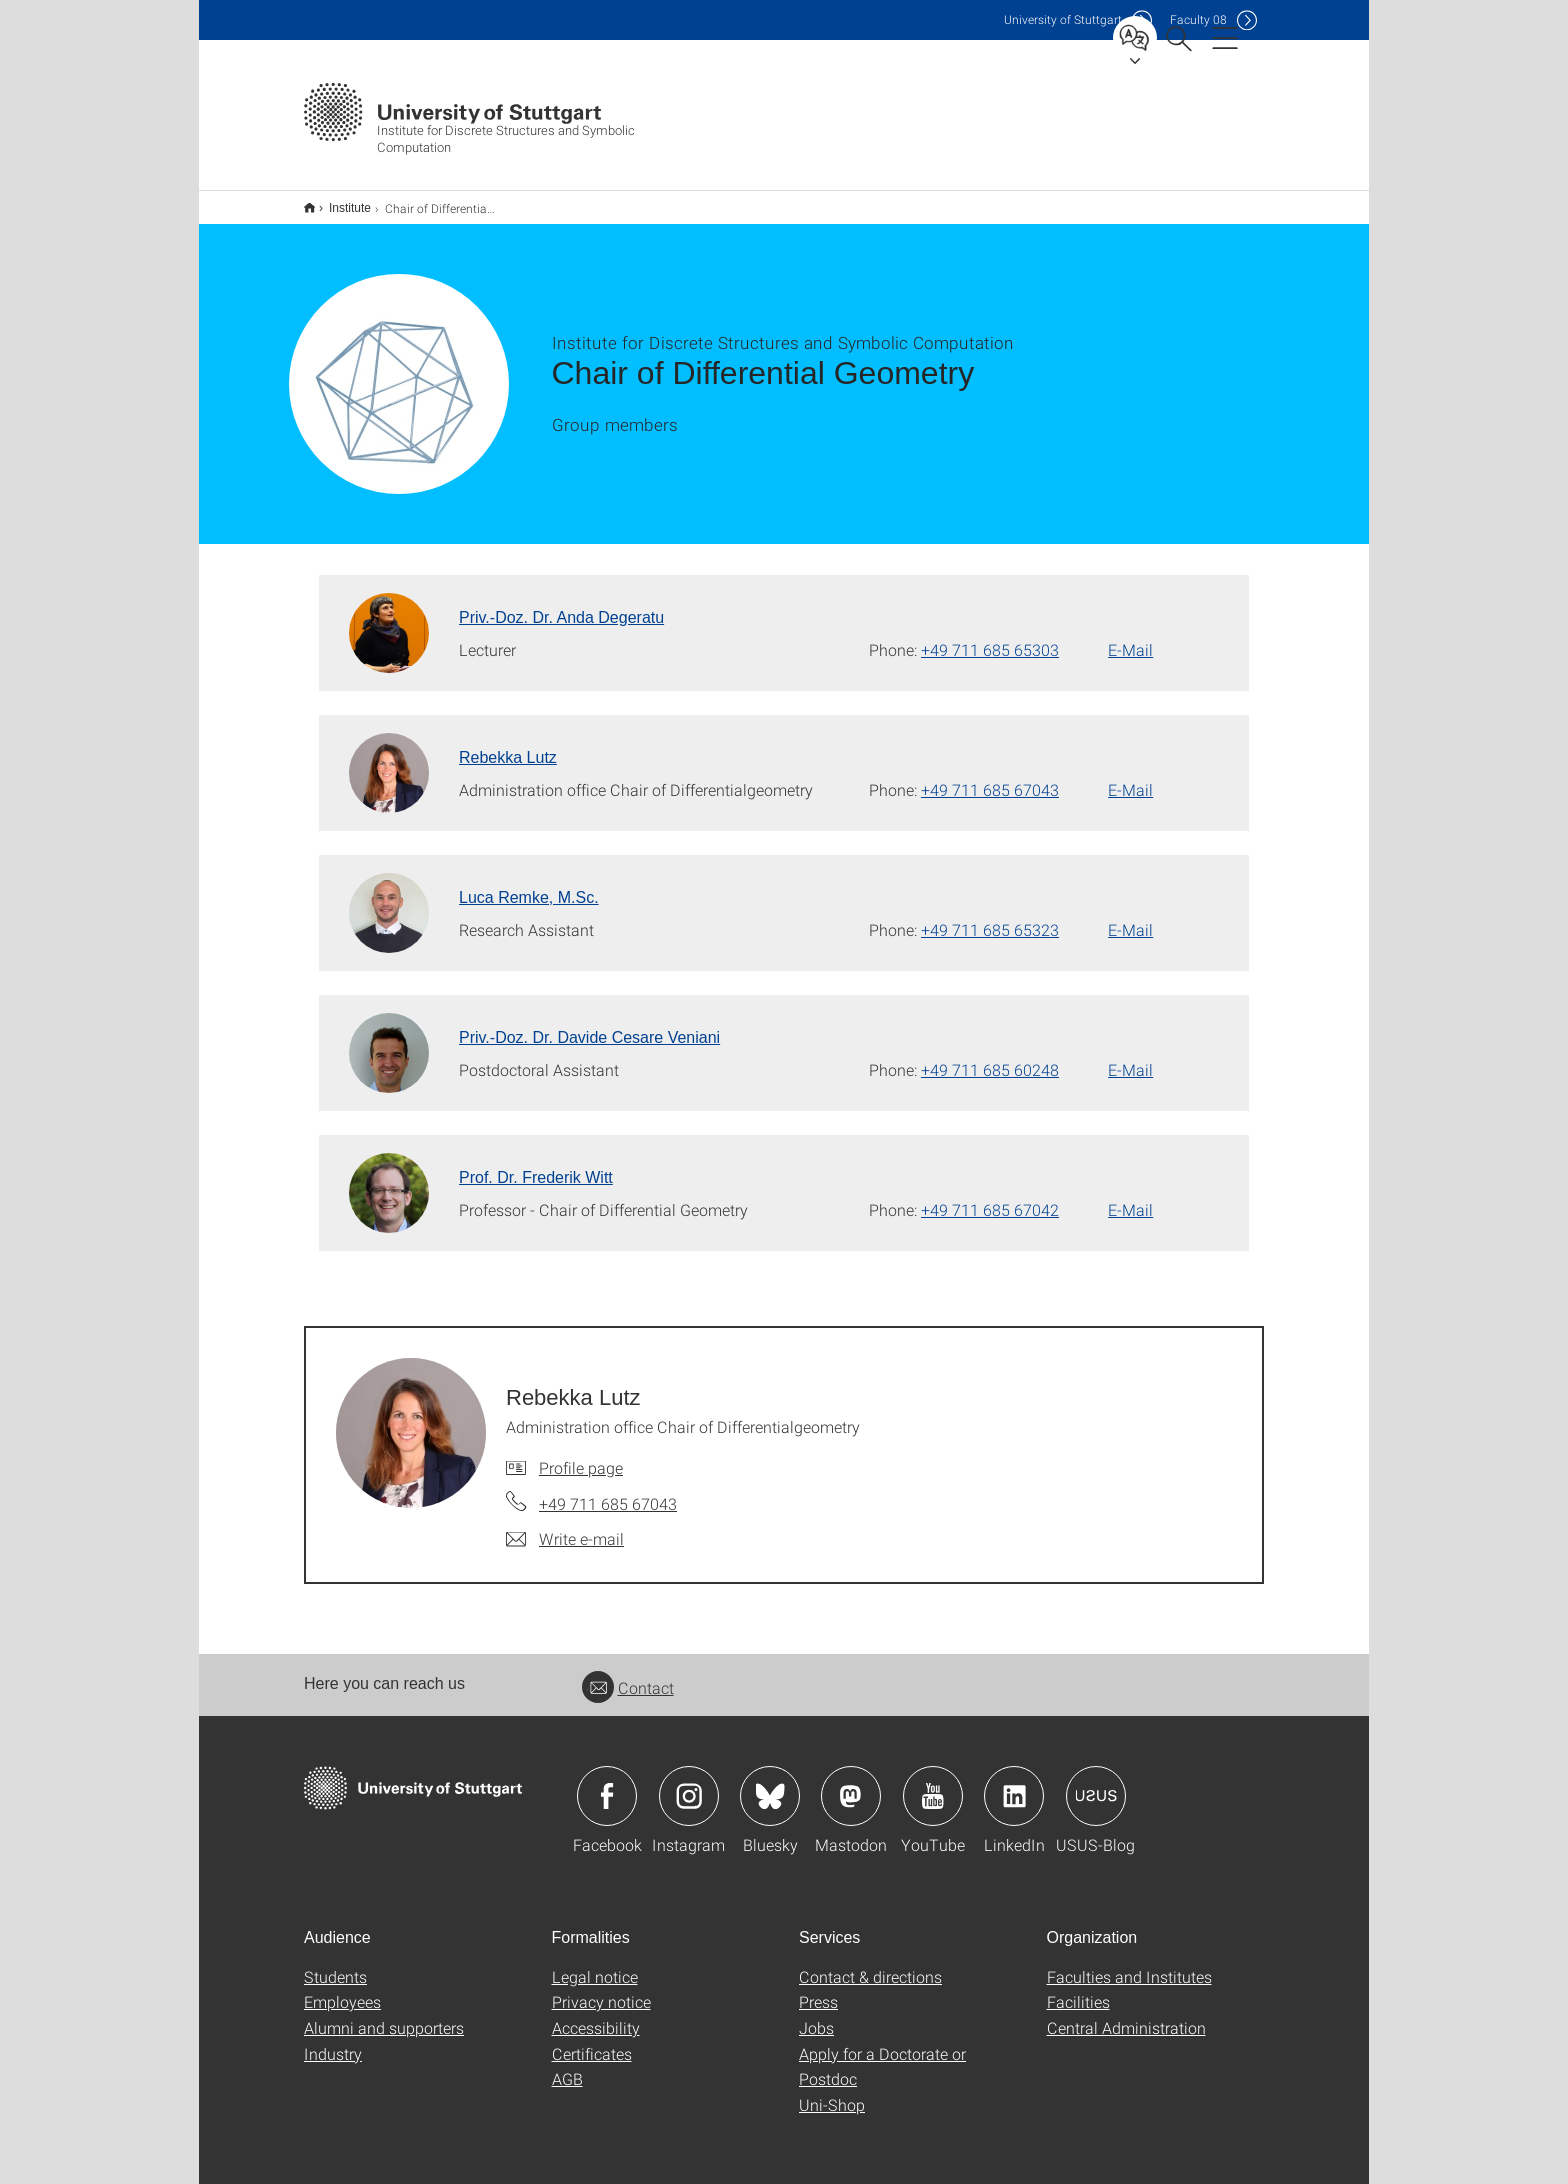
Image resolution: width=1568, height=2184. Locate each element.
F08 (1198, 19)
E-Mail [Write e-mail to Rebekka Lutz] (1130, 776)
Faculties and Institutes (1129, 1963)
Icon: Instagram (689, 1783)
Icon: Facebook (607, 1783)
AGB (567, 2065)
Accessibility (596, 2014)
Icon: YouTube (933, 1783)
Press (818, 1988)
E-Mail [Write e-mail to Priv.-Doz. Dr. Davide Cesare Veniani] (1130, 1056)
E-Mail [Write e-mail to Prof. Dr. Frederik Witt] (1130, 1196)
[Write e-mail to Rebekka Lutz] (565, 1526)
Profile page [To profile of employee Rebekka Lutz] (581, 1454)
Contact (628, 1674)
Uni (1063, 19)
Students (335, 1963)
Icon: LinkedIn (1014, 1783)
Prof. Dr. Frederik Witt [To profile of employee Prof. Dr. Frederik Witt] (536, 1164)
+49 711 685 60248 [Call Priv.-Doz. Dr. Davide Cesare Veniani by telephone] (990, 1056)
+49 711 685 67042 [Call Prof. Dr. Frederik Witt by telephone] (990, 1196)
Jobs (816, 2014)
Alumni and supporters (384, 2014)
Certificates (592, 2040)
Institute (339, 201)
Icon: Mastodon (851, 1783)
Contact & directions (870, 1963)
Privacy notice (601, 1988)
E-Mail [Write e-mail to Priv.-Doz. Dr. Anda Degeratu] (1130, 636)
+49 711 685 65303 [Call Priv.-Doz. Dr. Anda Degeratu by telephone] (990, 636)
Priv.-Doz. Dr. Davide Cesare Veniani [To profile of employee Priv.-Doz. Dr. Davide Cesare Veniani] (589, 1024)
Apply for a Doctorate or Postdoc (882, 2053)
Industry (333, 2040)
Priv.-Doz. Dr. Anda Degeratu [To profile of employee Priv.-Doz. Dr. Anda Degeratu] (561, 604)
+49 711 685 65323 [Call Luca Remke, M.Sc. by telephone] (990, 916)
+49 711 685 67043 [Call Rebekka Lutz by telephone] (990, 776)
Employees (342, 1988)
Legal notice (595, 1963)
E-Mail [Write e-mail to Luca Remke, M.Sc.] (1130, 916)
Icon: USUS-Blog (1096, 1783)
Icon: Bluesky (770, 1783)
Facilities (1078, 1988)
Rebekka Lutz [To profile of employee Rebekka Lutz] (508, 744)
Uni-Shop (832, 2091)
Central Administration (1126, 2014)
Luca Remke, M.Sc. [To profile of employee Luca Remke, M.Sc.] (529, 884)
